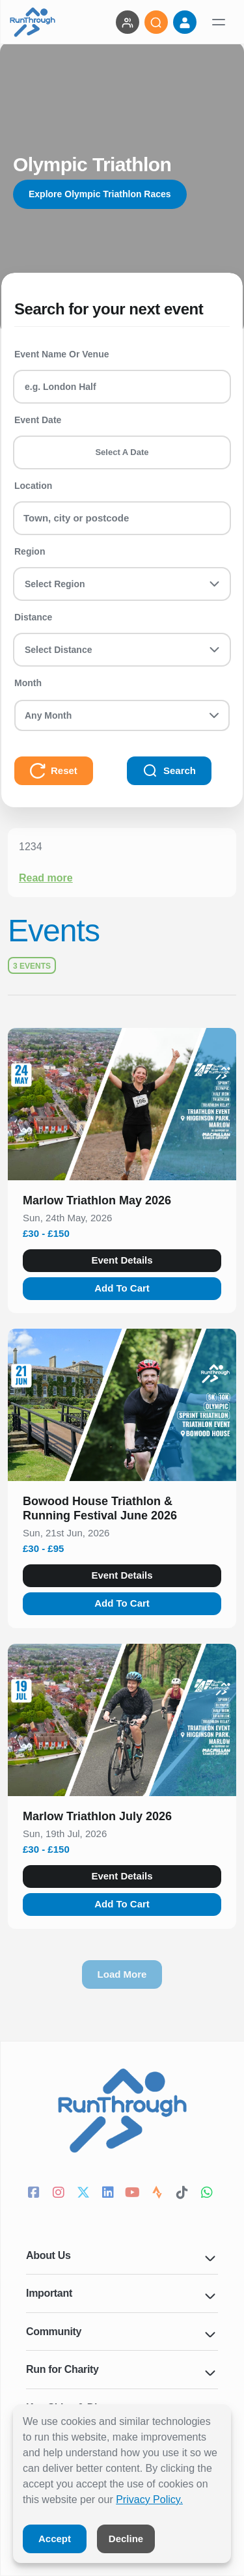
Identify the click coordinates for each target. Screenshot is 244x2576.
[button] (122, 1203)
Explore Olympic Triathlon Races (100, 194)
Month (28, 683)
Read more (46, 877)
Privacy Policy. (149, 2499)
